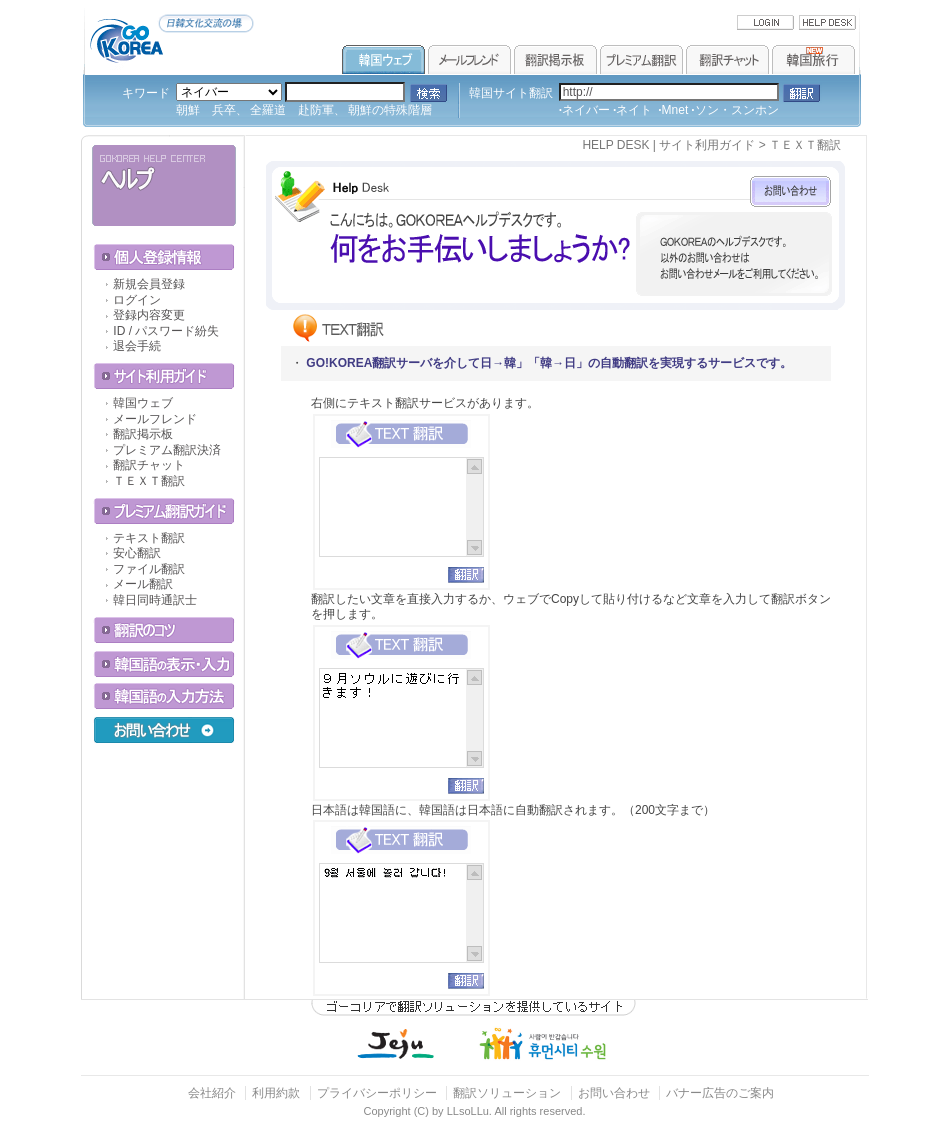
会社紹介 (212, 1093)
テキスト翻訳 (149, 538)
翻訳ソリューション (507, 1093)
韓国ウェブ (143, 403)
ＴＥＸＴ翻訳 (149, 481)
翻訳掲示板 (143, 434)
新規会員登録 (149, 284)
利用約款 (276, 1093)
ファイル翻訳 (149, 569)
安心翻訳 (137, 553)
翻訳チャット (149, 465)
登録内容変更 (149, 315)
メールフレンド (155, 419)
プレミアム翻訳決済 (167, 450)
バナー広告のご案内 (720, 1093)
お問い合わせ (615, 1093)
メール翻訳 (143, 584)
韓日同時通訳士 (155, 600)
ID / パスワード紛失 (166, 331)
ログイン (137, 300)
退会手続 (137, 346)
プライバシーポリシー (377, 1093)
